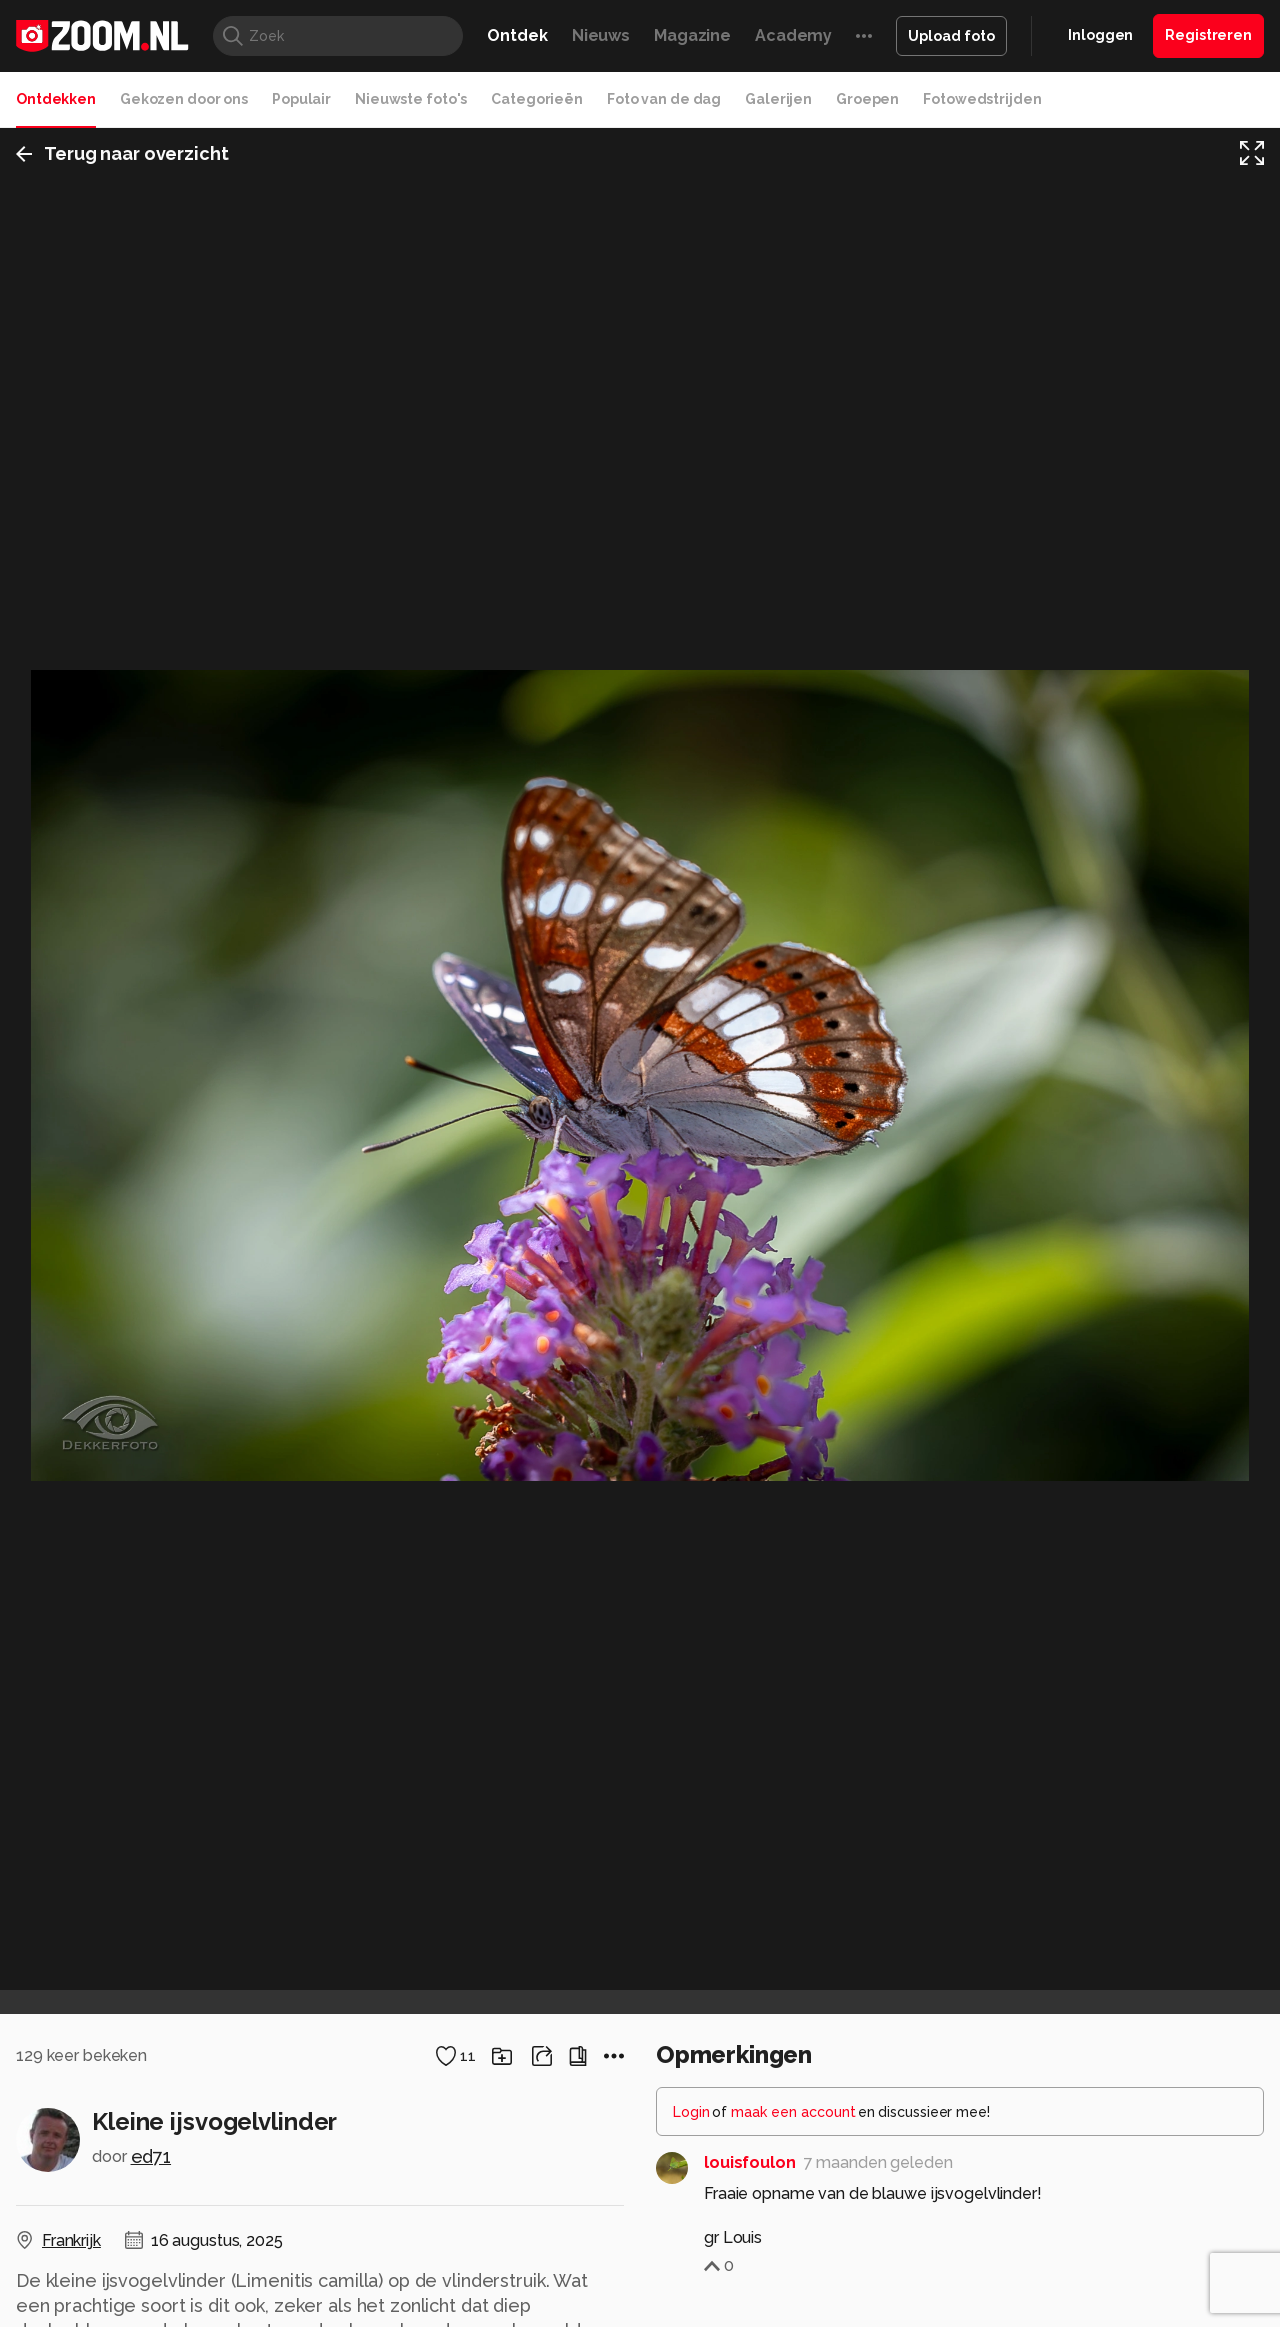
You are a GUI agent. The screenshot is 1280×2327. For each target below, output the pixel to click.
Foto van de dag (664, 99)
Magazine (692, 35)
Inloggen (1100, 35)
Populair (301, 99)
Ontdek (517, 35)
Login (691, 2112)
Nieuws (601, 35)
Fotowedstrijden (982, 99)
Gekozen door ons (184, 99)
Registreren (1208, 35)
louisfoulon (750, 2162)
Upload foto (951, 36)
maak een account (793, 2112)
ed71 (151, 2156)
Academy (793, 35)
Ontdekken (56, 99)
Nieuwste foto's (411, 99)
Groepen (867, 99)
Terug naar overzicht (122, 153)
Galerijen (778, 99)
